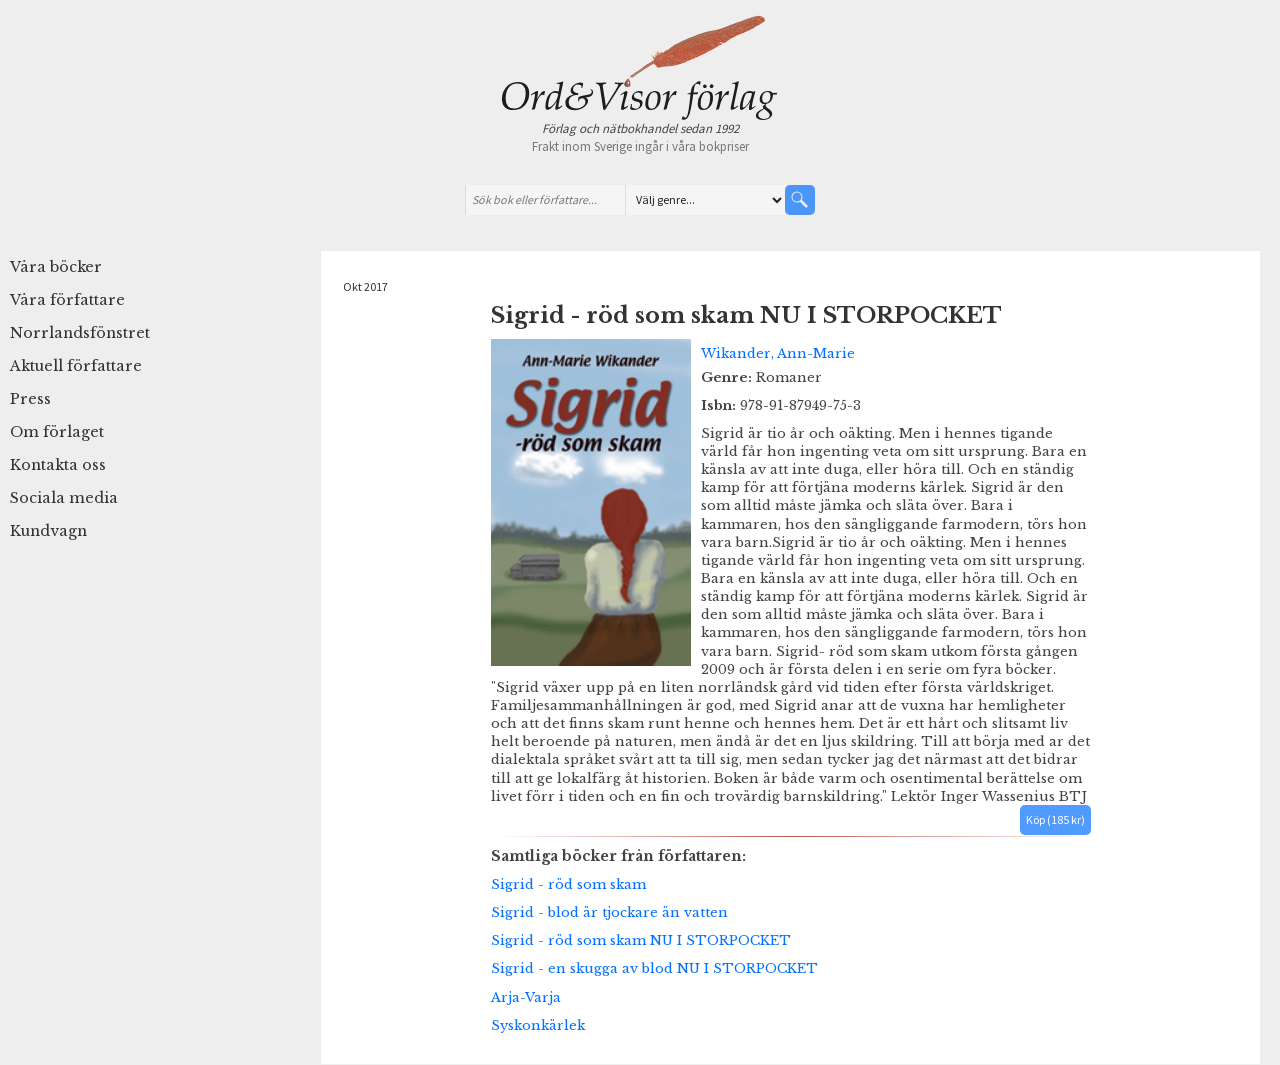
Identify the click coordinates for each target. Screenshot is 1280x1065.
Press (30, 399)
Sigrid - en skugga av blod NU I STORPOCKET (654, 968)
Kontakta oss (58, 465)
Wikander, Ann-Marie (778, 353)
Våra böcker (56, 267)
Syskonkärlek (538, 1025)
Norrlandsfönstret (80, 333)
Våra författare (67, 300)
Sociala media (64, 498)
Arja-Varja (526, 997)
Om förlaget (57, 432)
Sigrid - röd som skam (568, 884)
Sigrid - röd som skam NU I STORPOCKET (641, 940)
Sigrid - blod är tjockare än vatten (609, 912)
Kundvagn (48, 531)
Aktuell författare (76, 366)
